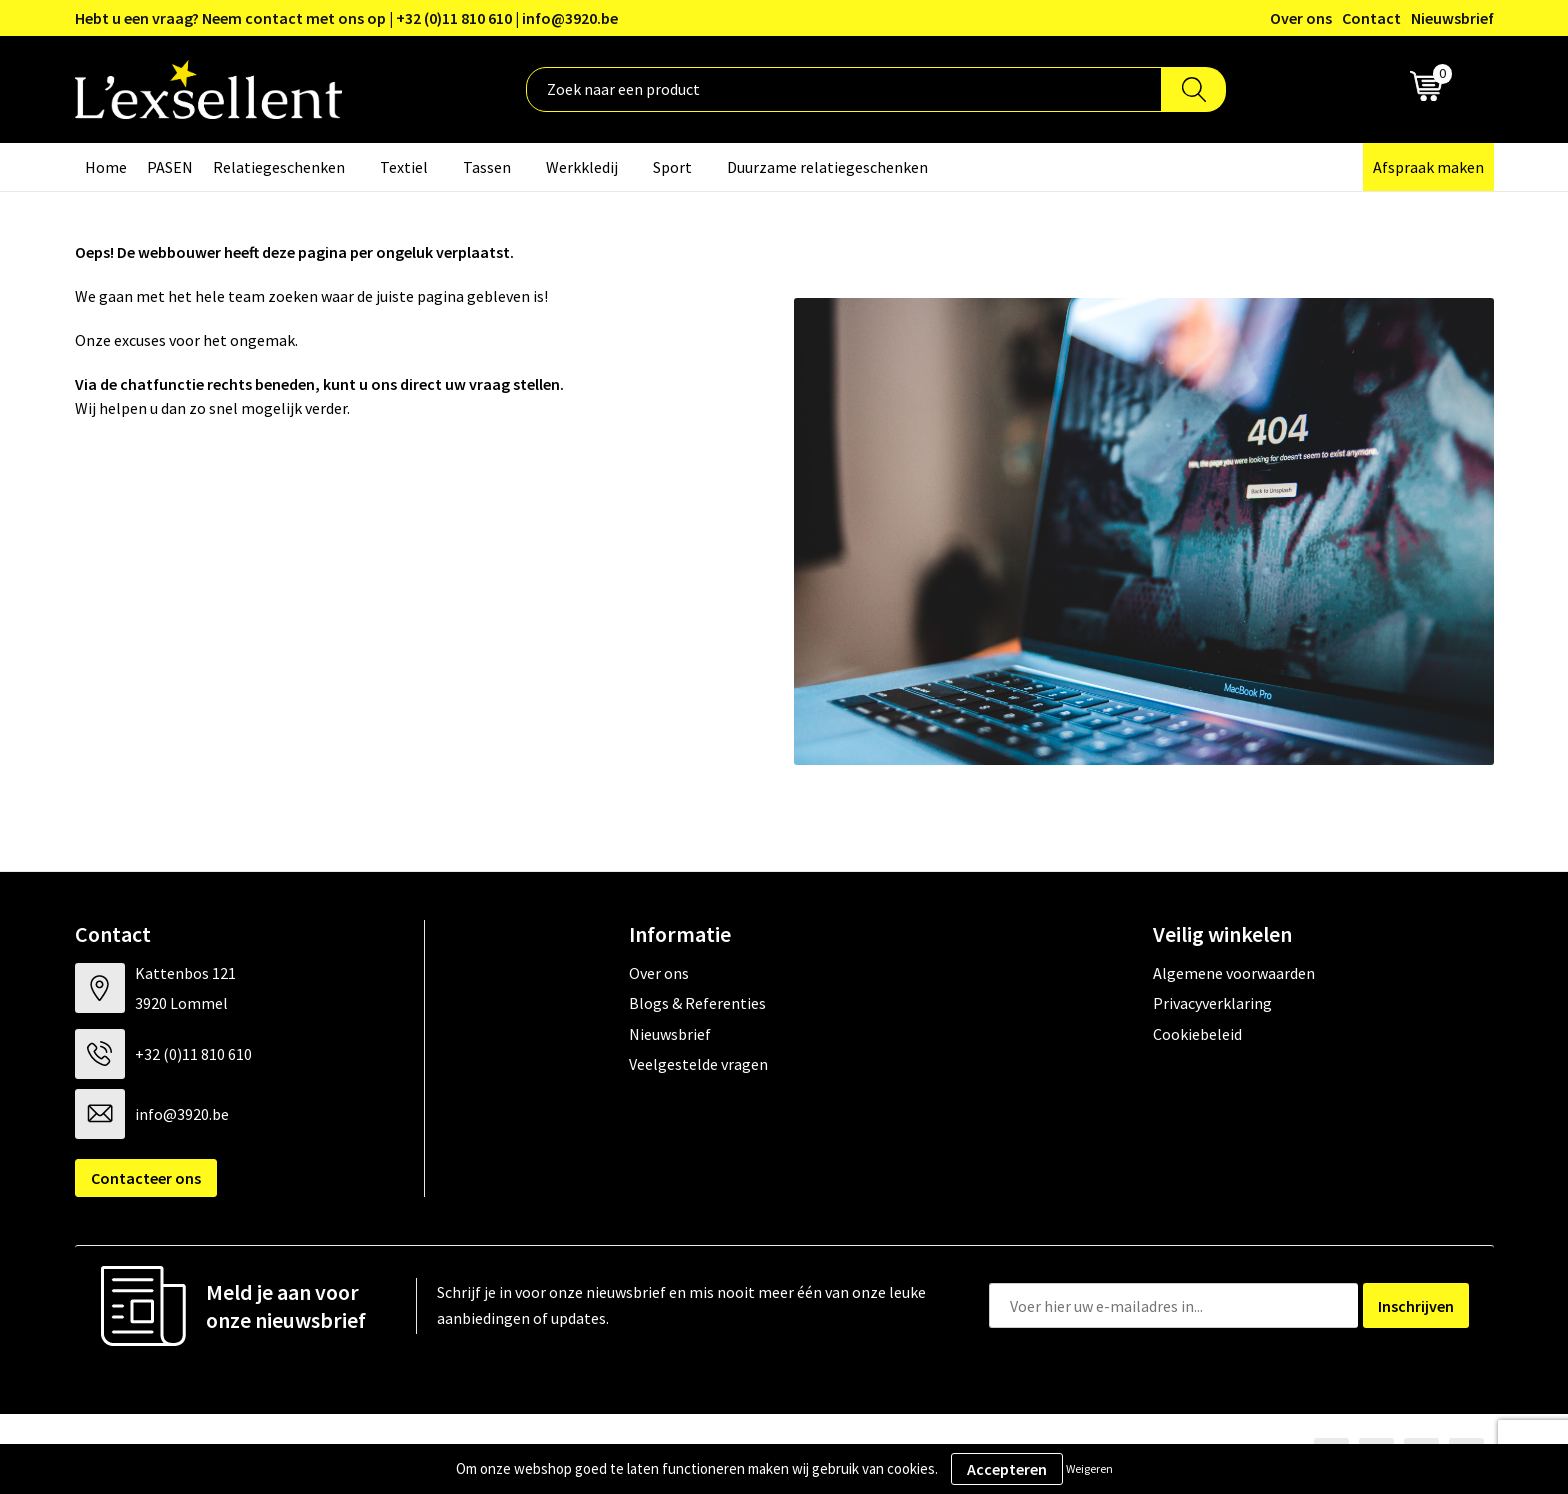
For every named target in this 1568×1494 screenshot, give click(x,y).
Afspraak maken (1428, 167)
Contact (1371, 18)
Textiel (404, 167)
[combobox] (844, 89)
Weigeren (1089, 1468)
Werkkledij (582, 167)
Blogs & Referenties (697, 1003)
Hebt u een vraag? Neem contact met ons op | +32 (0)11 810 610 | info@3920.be (346, 18)
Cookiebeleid (1197, 1034)
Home (106, 167)
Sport (672, 167)
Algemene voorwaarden (1234, 973)
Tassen (487, 167)
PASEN (170, 167)
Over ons (1301, 18)
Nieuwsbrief (1452, 18)
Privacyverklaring (1212, 1003)
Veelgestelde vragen (698, 1064)
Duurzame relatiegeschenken (827, 167)
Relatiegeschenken (279, 167)
